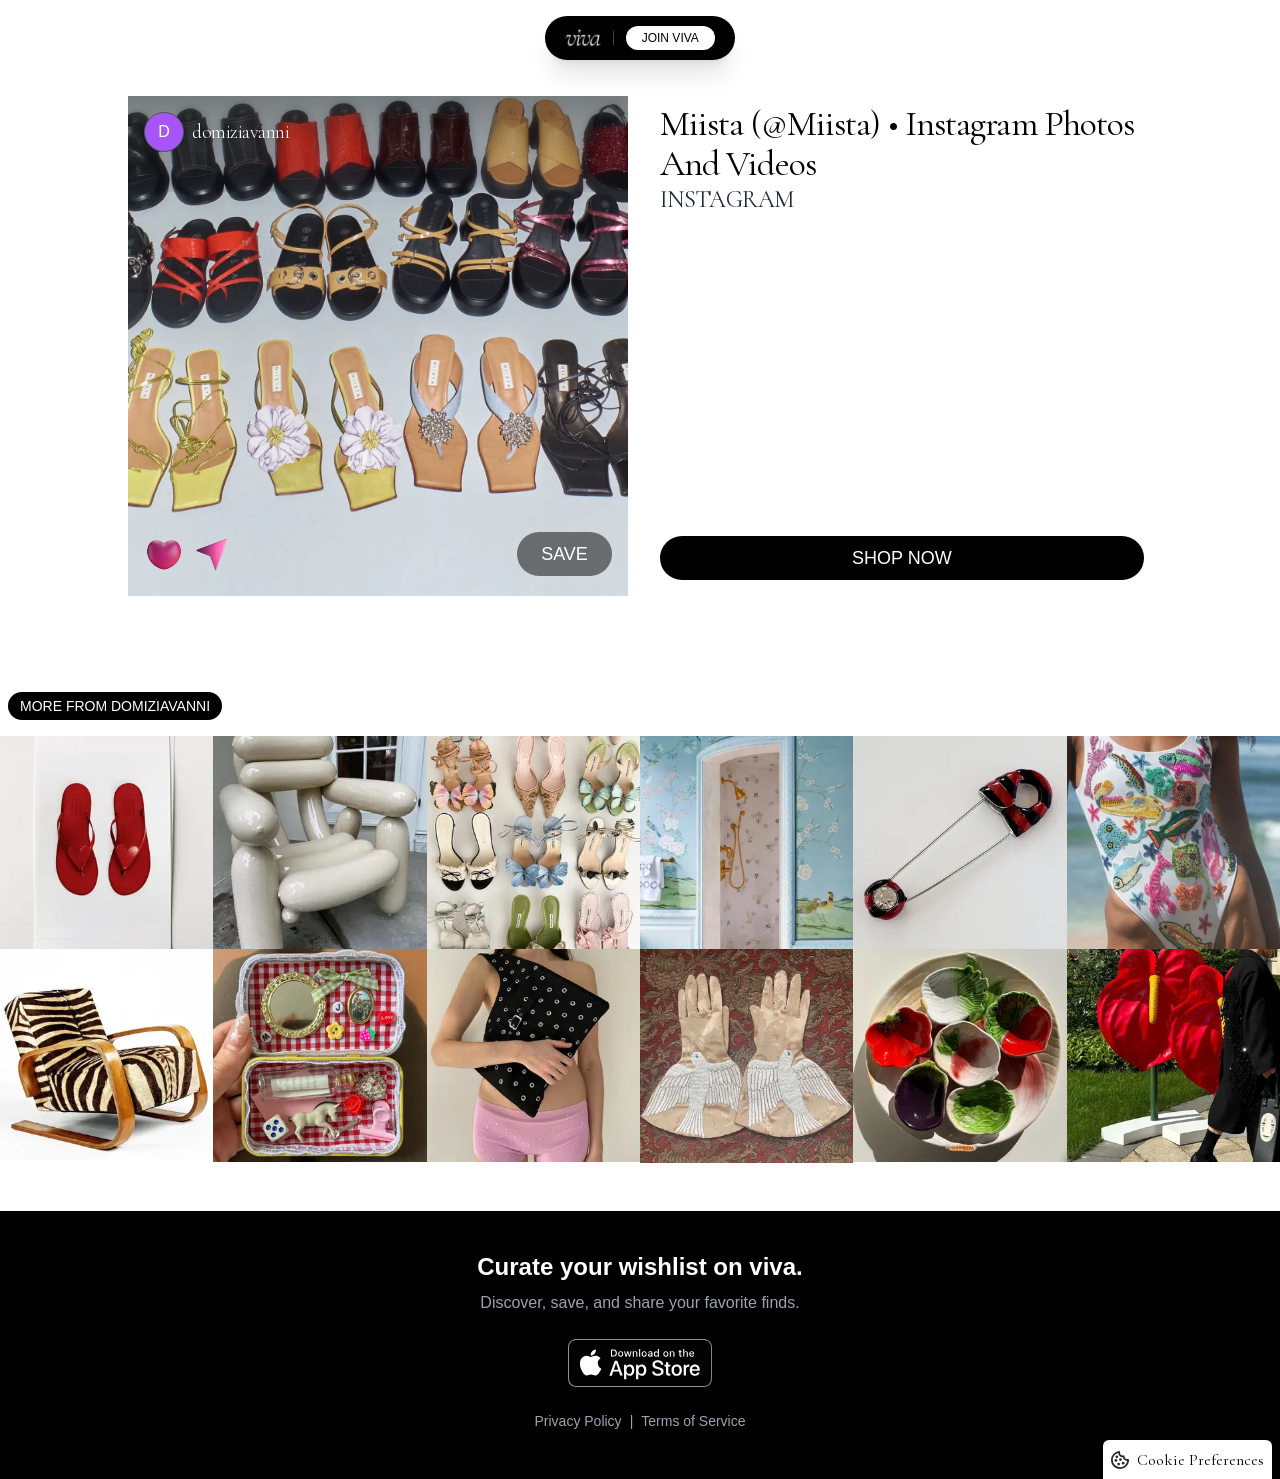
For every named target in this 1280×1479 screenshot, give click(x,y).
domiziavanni (240, 132)
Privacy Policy (577, 1421)
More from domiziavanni (115, 706)
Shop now (902, 558)
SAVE (564, 554)
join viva (670, 38)
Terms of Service (693, 1421)
